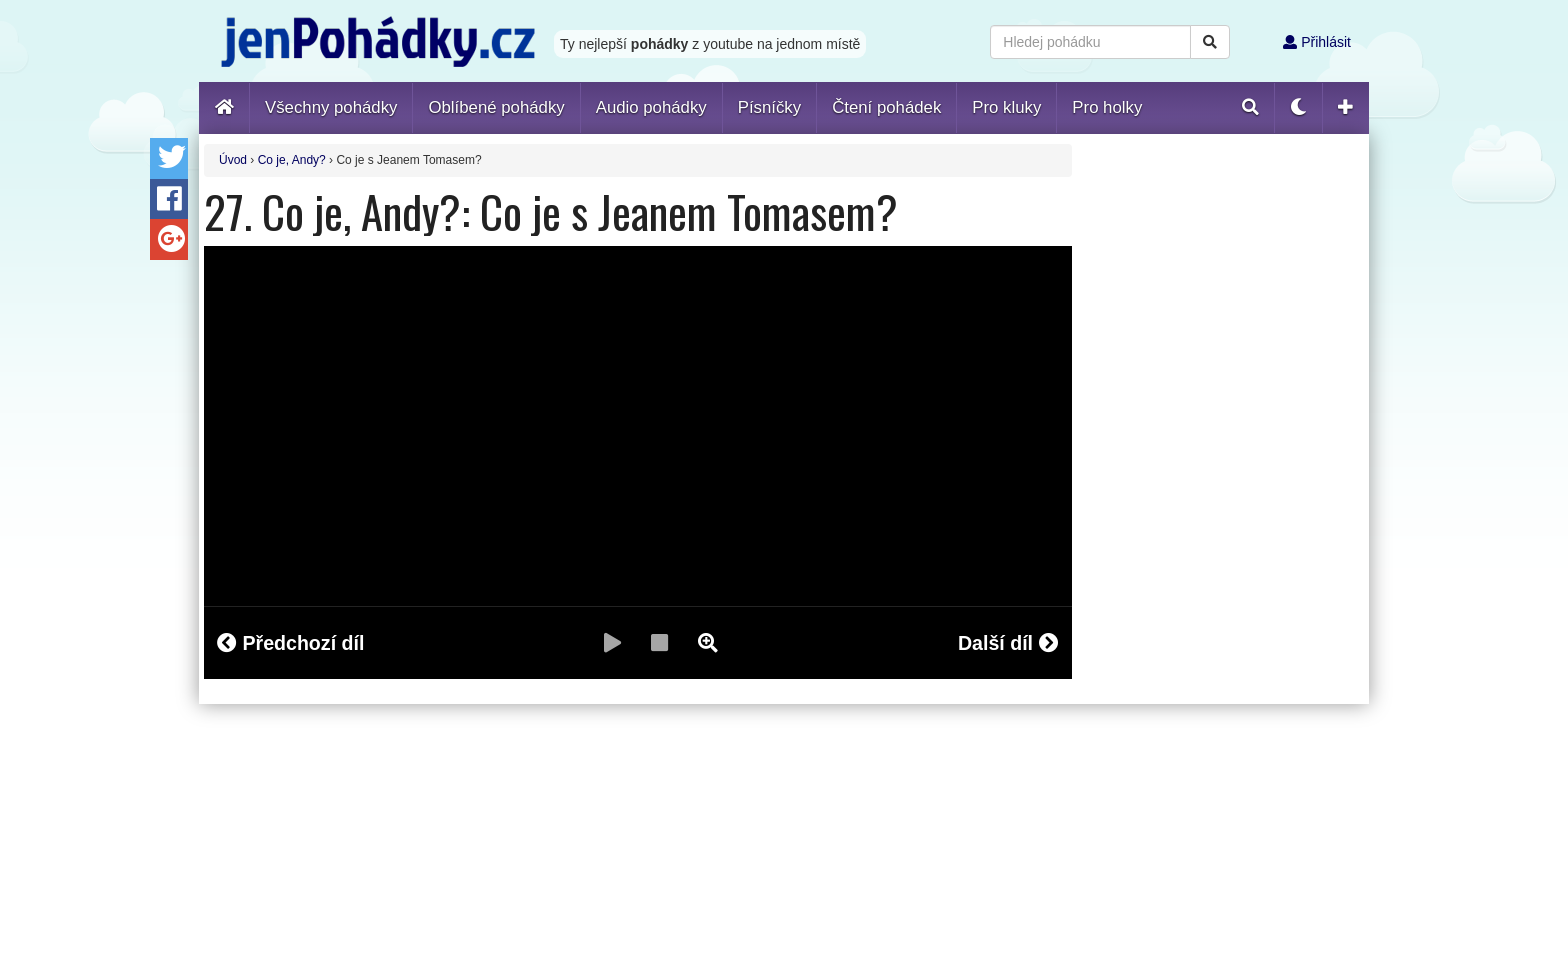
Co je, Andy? (292, 160)
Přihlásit (1317, 42)
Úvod (233, 160)
